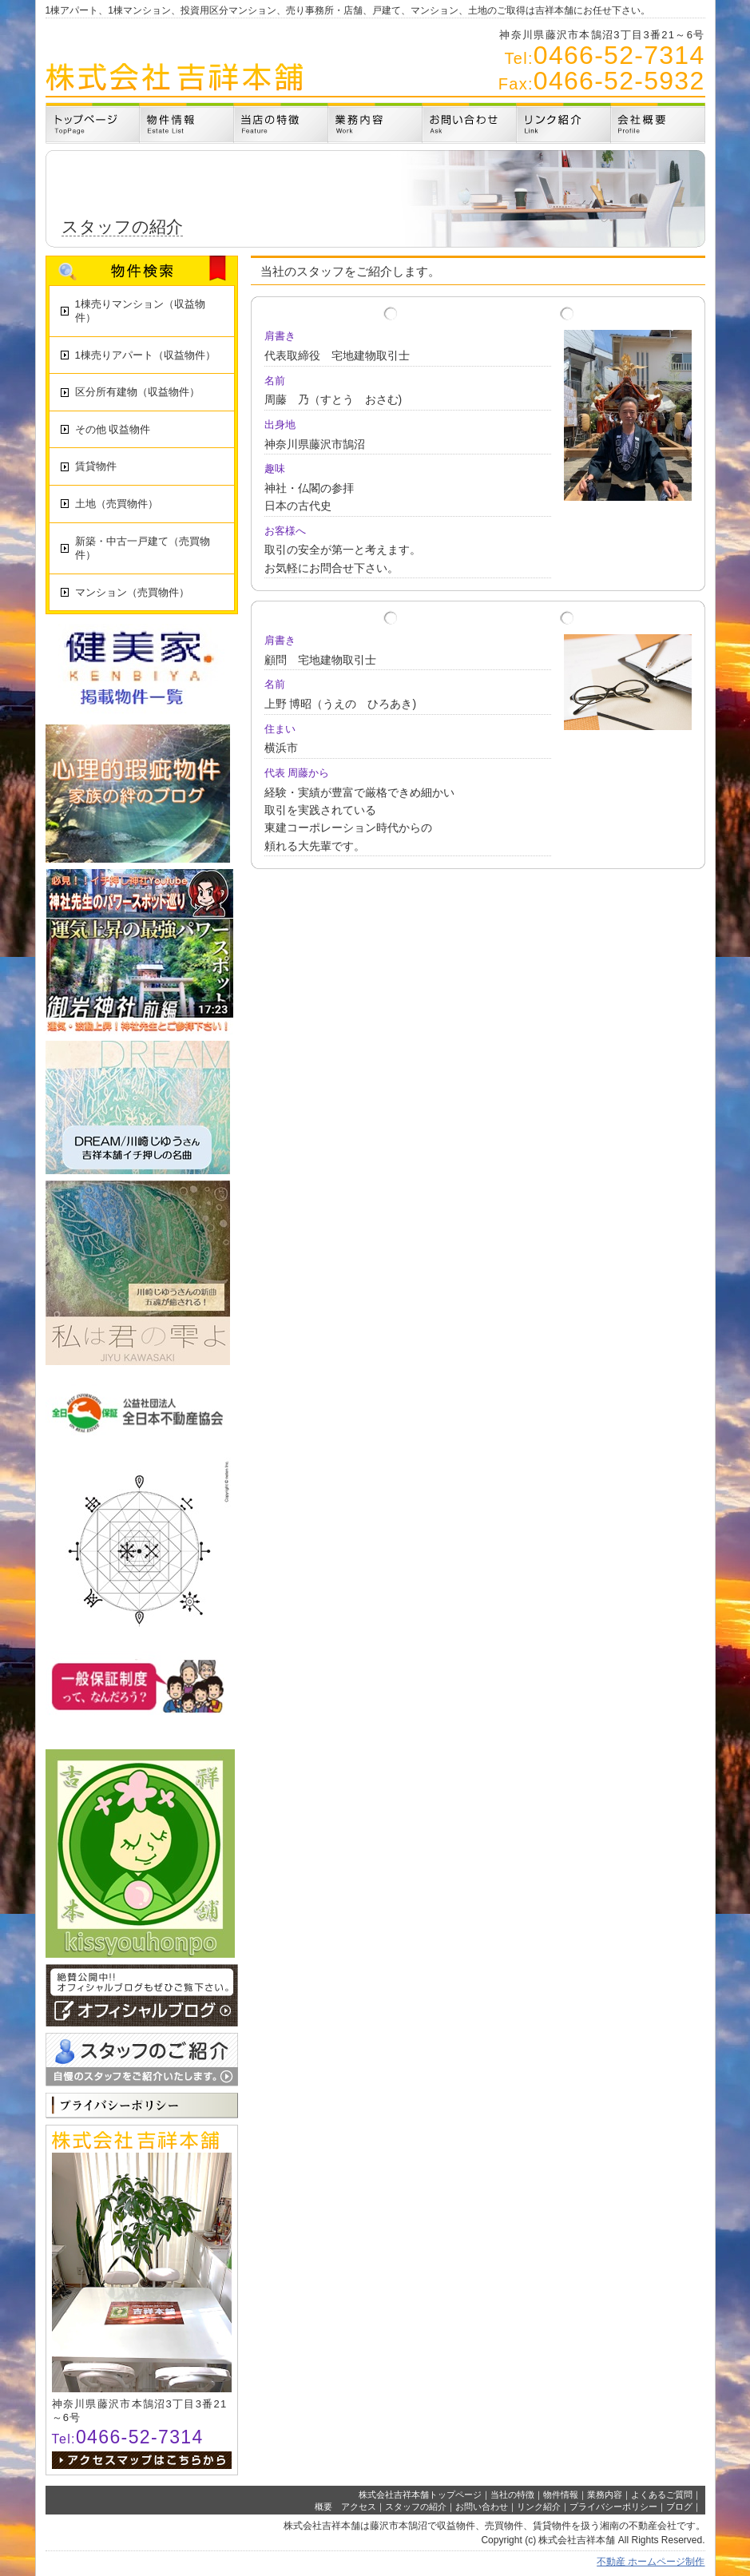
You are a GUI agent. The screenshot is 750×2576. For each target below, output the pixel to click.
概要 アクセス (345, 2506)
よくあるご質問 (661, 2494)
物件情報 (560, 2494)
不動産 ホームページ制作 (650, 2561)
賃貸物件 (96, 466)
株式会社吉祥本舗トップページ (420, 2494)
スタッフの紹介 (415, 2506)
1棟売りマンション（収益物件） (140, 311)
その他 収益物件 (113, 429)
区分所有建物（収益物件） (137, 392)
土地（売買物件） (116, 504)
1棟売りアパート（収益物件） (145, 355)
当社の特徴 (512, 2494)
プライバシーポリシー (613, 2506)
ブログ (679, 2506)
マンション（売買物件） (132, 592)
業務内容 (604, 2494)
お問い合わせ (481, 2506)
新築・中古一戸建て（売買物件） (142, 548)
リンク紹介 (539, 2506)
